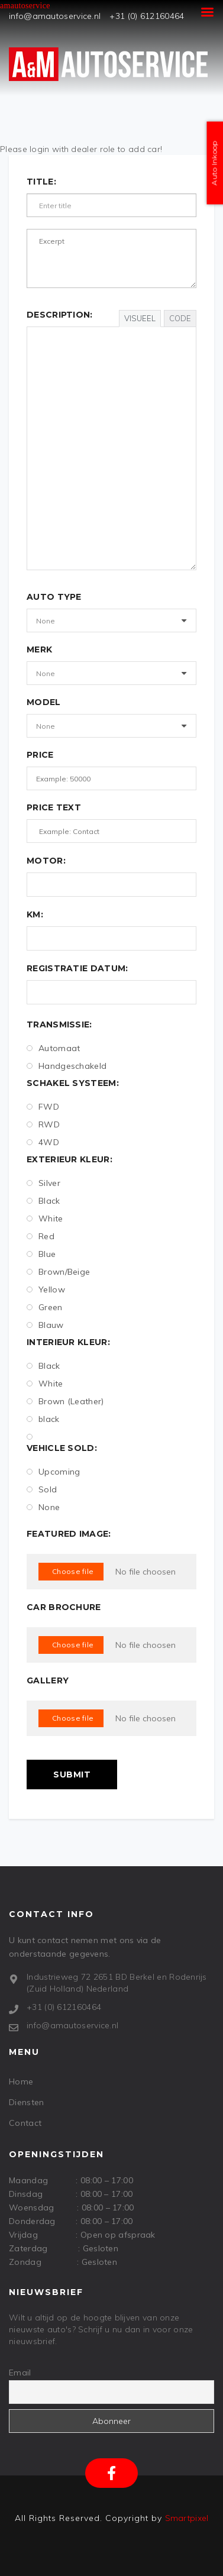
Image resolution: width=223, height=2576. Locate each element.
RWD (43, 1124)
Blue (41, 1254)
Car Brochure (64, 1607)
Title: (41, 181)
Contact (25, 2123)
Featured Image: (69, 1533)
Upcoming (53, 1471)
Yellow (46, 1289)
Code (180, 318)
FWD (43, 1106)
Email (20, 2372)
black (43, 1419)
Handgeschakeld (66, 1066)
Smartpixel (187, 2518)
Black (43, 1200)
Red (40, 1236)
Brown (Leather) (65, 1401)
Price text (54, 807)
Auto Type (54, 597)
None (43, 1507)
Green (45, 1307)
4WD (43, 1142)
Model (44, 702)
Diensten (26, 2102)
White (45, 1218)
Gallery (48, 1680)
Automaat (53, 1048)
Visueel (140, 318)
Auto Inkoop (214, 163)
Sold (42, 1489)
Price (40, 754)
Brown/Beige (58, 1271)
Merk (39, 649)
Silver (43, 1183)
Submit (72, 1774)
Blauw (45, 1325)
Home (21, 2081)
